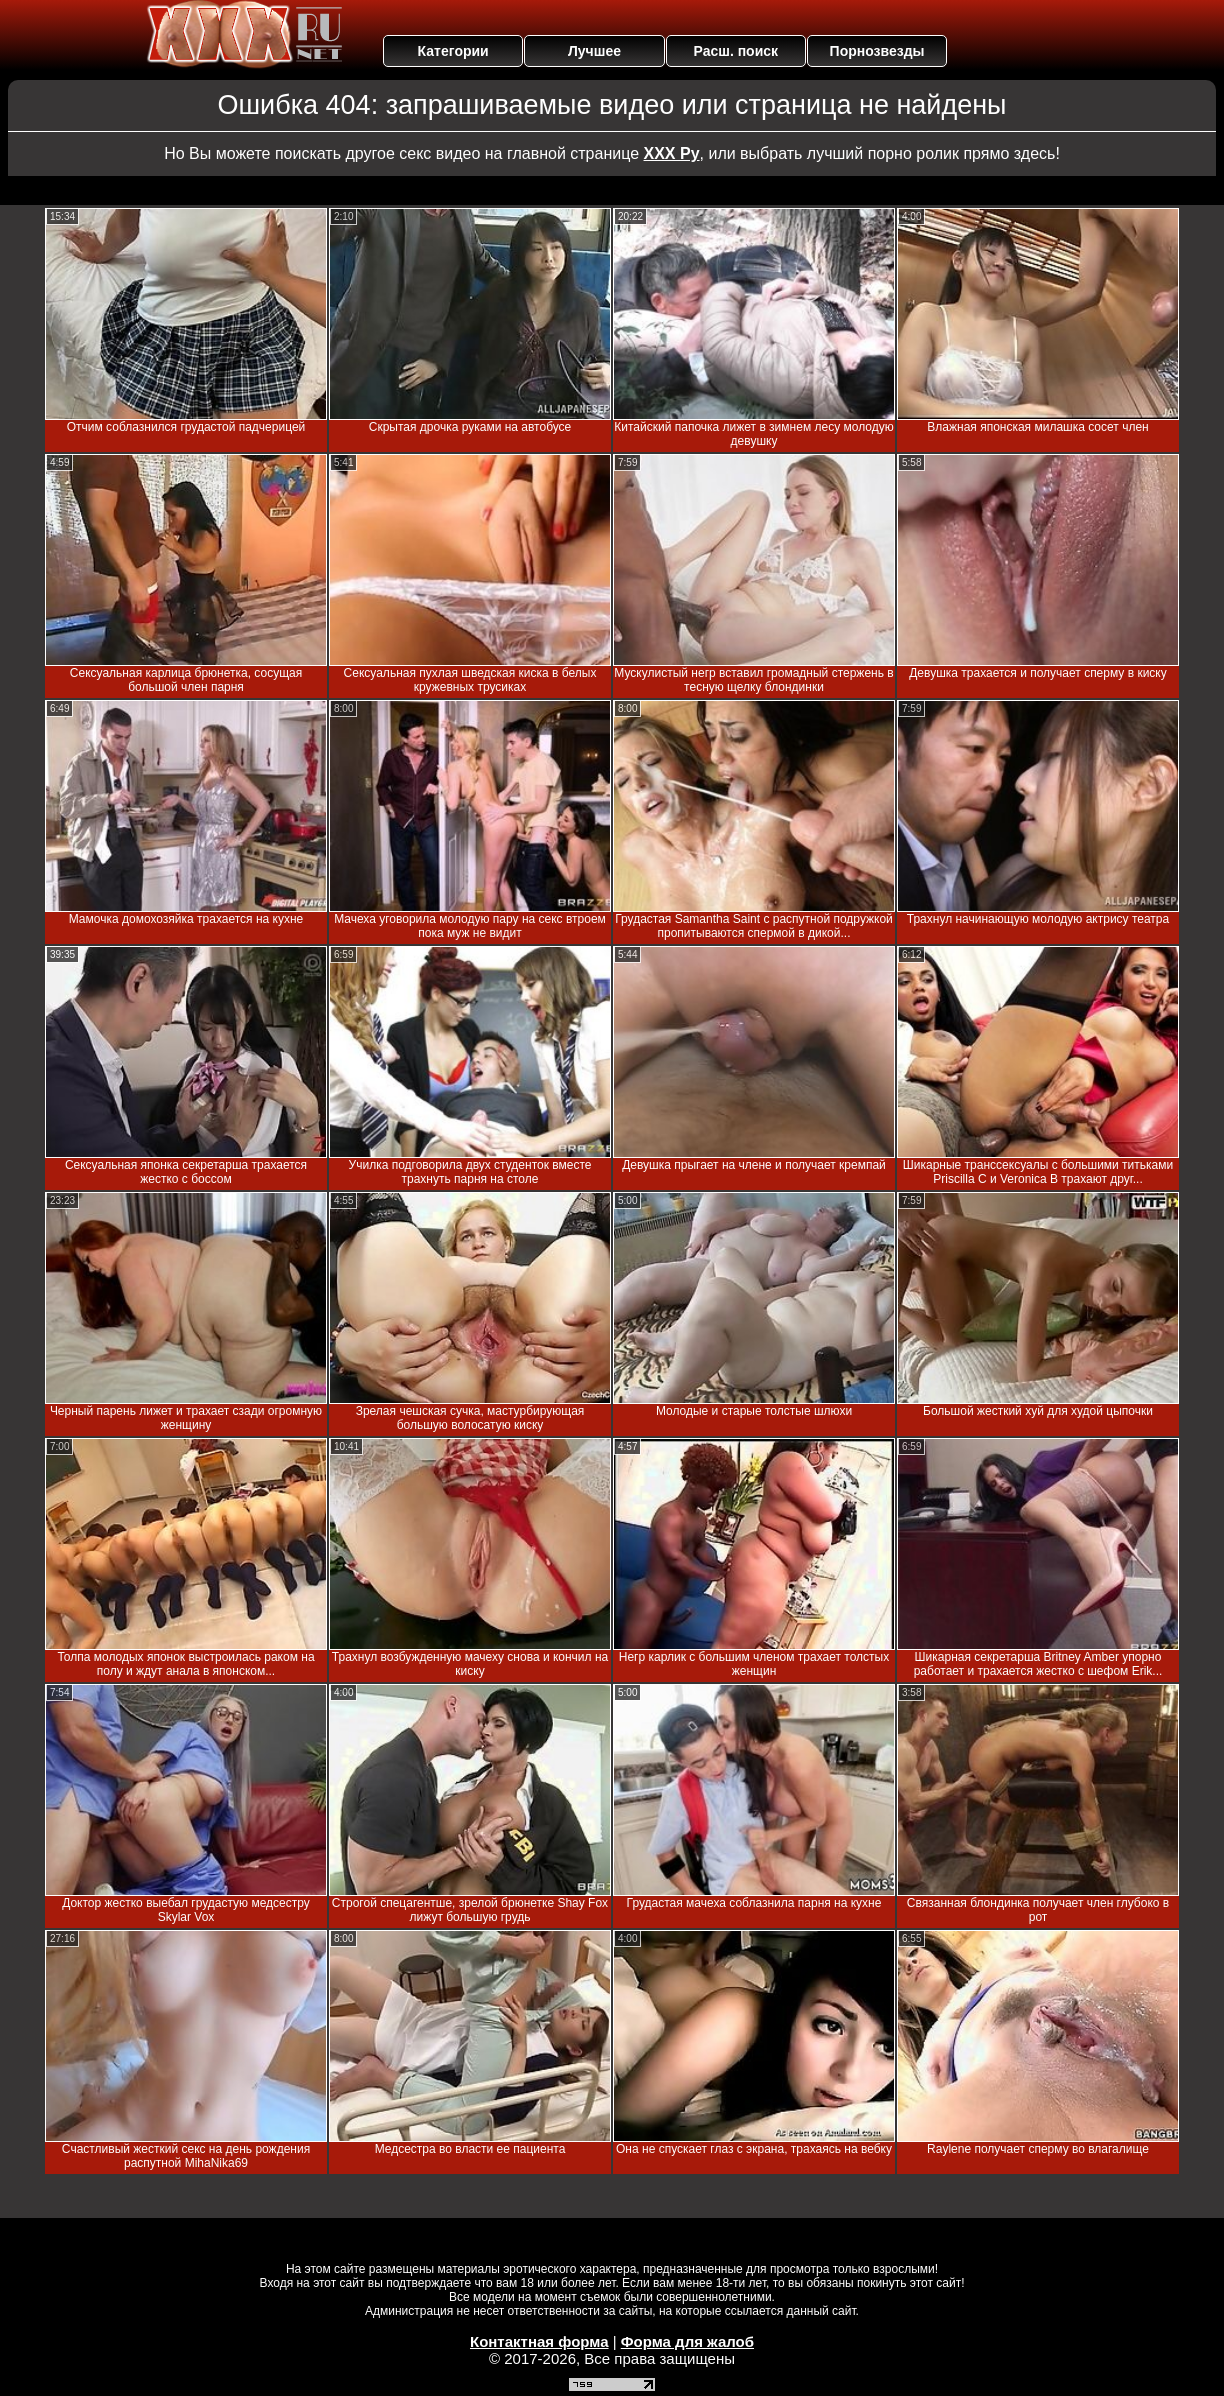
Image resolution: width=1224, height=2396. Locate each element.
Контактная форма (539, 2341)
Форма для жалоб (687, 2341)
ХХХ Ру (672, 153)
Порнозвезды (877, 51)
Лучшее (594, 51)
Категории (453, 51)
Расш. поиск (735, 51)
